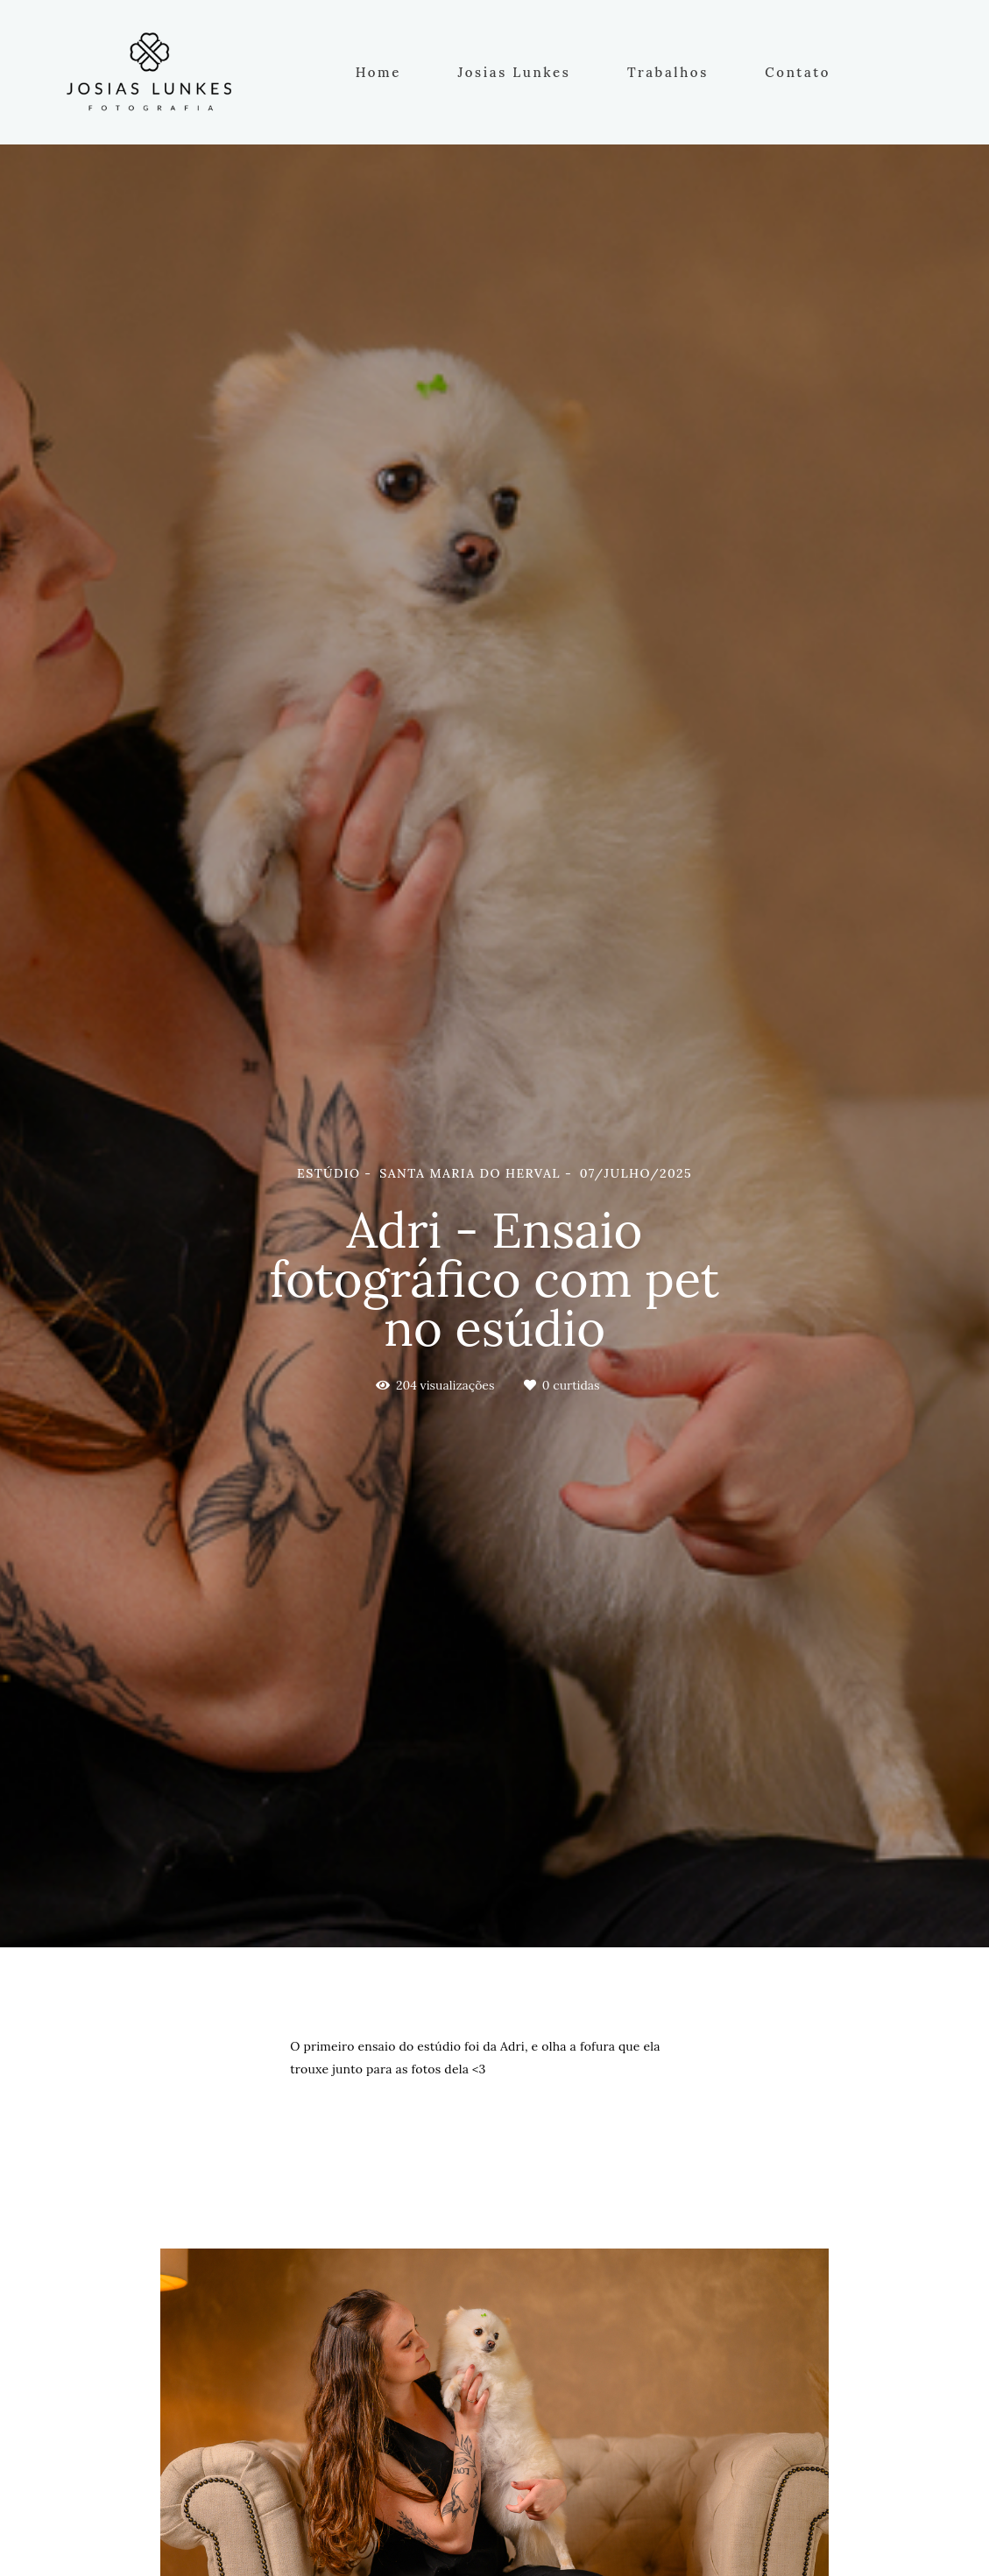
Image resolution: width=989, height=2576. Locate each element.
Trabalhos (668, 72)
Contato (797, 72)
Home (378, 72)
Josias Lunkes (513, 72)
